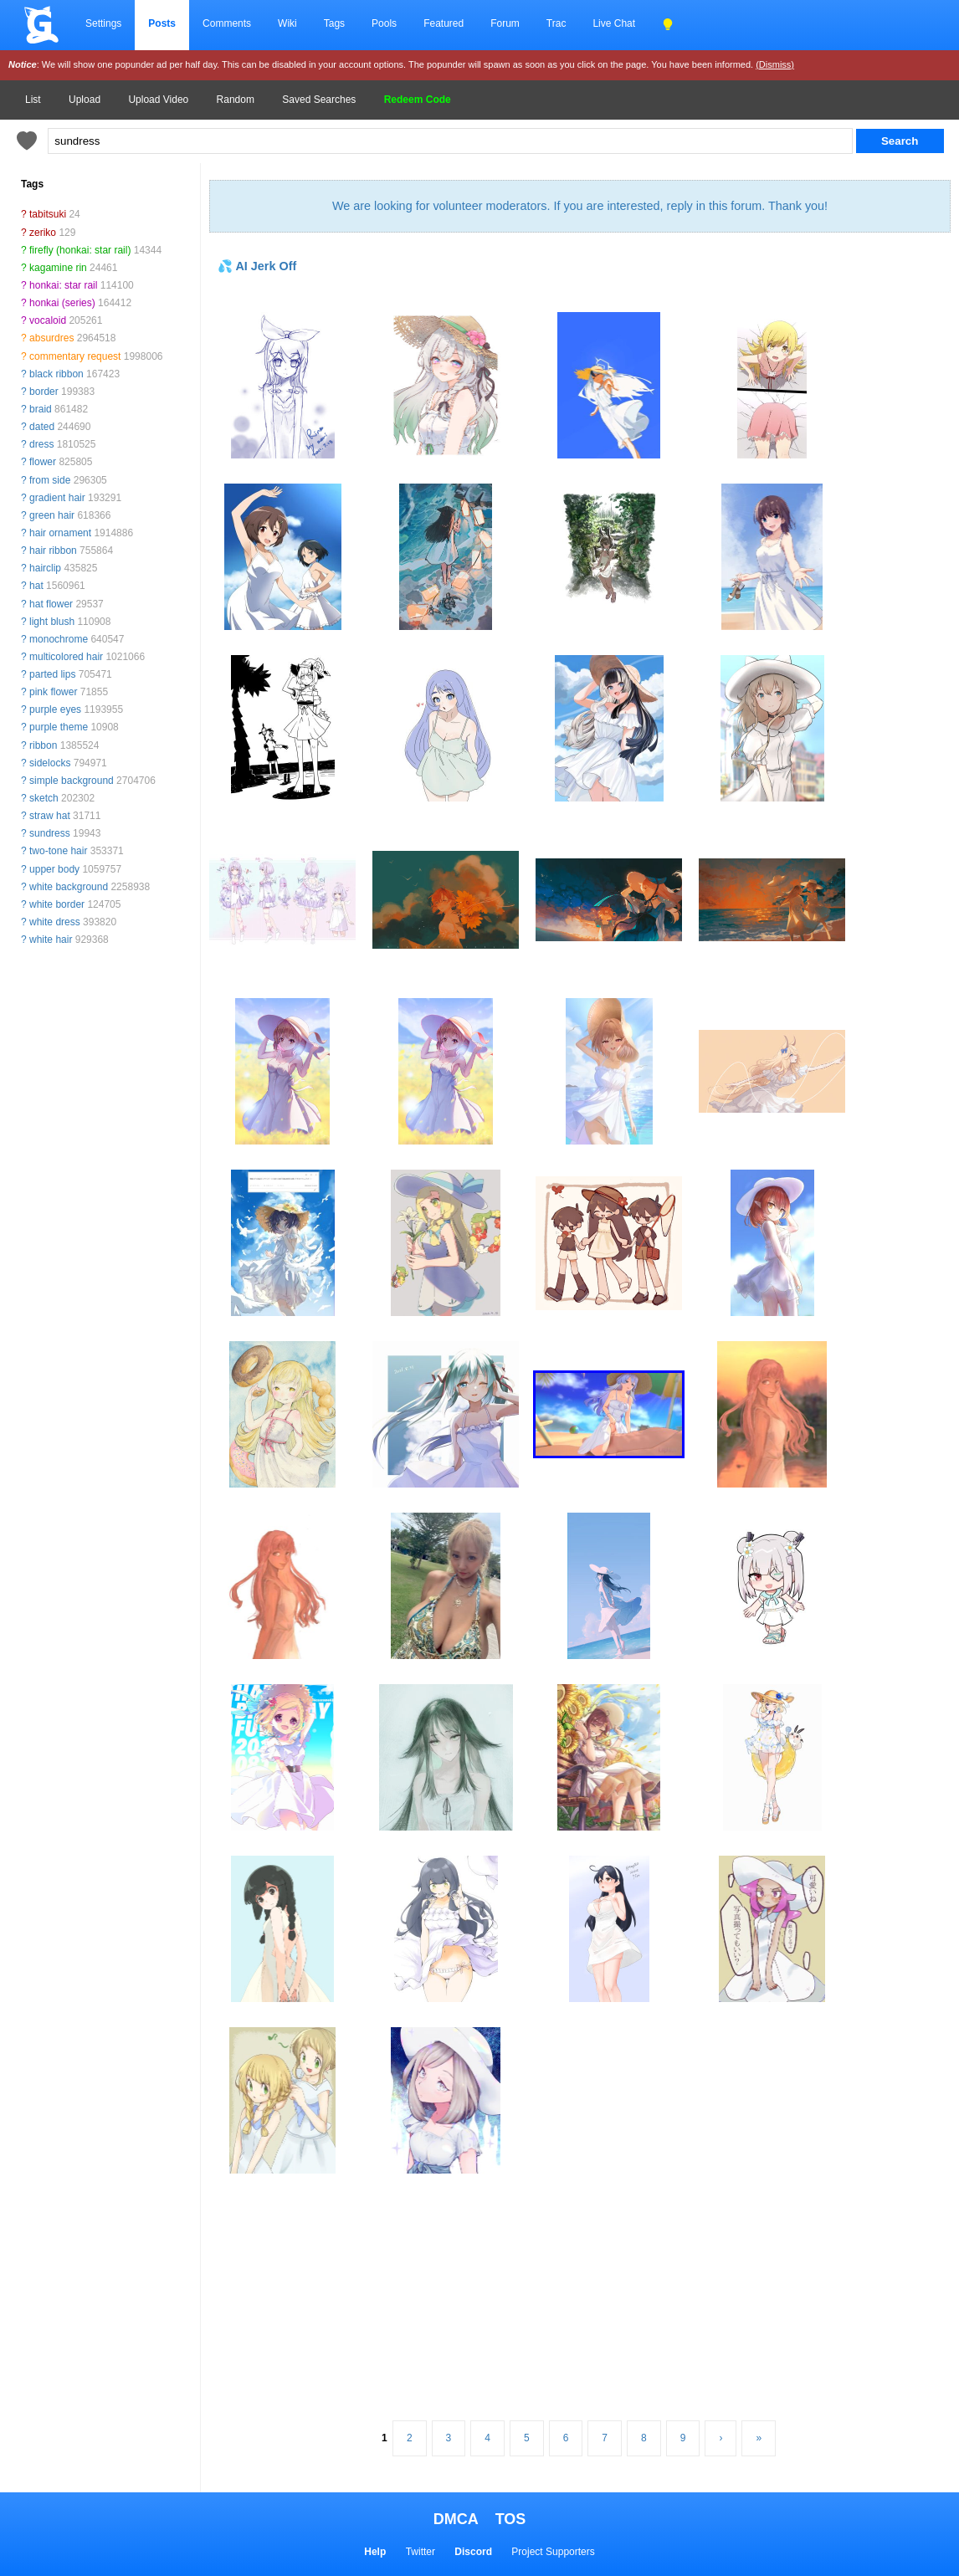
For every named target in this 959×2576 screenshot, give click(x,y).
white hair (50, 939)
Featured (443, 23)
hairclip (45, 568)
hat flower (51, 604)
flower (42, 462)
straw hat (49, 816)
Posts (162, 23)
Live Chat (613, 23)
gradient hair (57, 498)
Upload (84, 99)
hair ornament (60, 533)
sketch (44, 798)
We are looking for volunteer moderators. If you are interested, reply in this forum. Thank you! (580, 206)
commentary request (75, 356)
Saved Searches (319, 99)
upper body (54, 869)
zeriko (42, 232)
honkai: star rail (63, 285)
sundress (49, 833)
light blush (51, 621)
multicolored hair (66, 657)
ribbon (43, 745)
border (44, 391)
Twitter (420, 2552)
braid (40, 409)
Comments (227, 23)
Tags (334, 23)
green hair (51, 515)
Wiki (287, 23)
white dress (54, 922)
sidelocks (49, 763)
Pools (384, 23)
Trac (556, 23)
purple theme (58, 727)
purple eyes (55, 709)
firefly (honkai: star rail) (80, 250)
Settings (103, 23)
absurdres (51, 338)
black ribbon (56, 374)
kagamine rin (58, 268)
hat (36, 586)
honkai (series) (62, 303)
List (33, 99)
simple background (71, 780)
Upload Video (158, 99)
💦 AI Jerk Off (257, 266)
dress (41, 444)
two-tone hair (58, 851)
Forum (505, 23)
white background (68, 887)
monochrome (58, 639)
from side (49, 480)
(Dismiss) (775, 64)
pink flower (53, 692)
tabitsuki (47, 214)
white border (57, 904)
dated (41, 427)
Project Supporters (552, 2552)
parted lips (52, 674)
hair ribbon (53, 550)
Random (235, 99)
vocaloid (47, 320)
